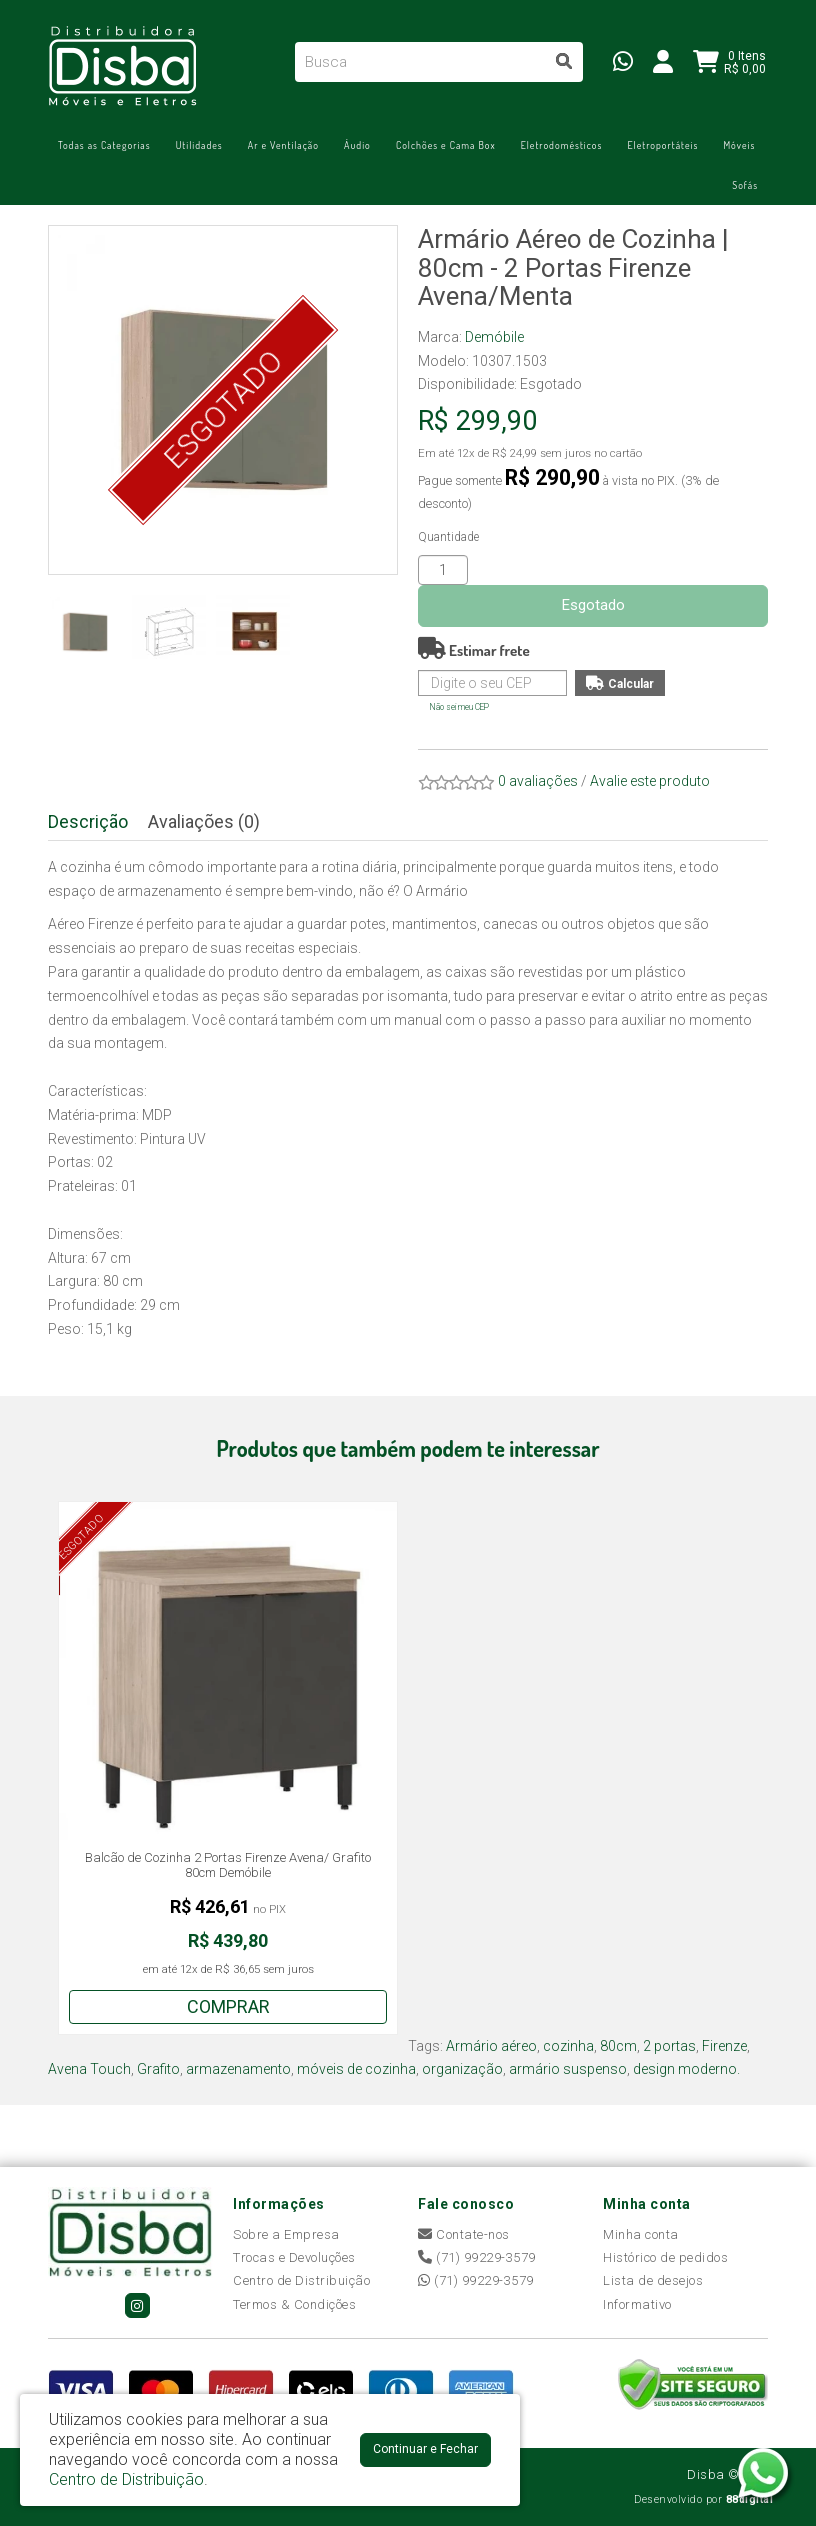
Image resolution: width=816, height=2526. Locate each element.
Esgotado (593, 605)
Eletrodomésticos (562, 145)
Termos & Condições (294, 2304)
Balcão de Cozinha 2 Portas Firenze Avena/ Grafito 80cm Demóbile (228, 1865)
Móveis (739, 145)
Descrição (88, 821)
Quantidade (448, 537)
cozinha (568, 2046)
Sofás (745, 185)
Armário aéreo (491, 2046)
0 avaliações (538, 781)
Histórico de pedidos (665, 2257)
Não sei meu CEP (459, 707)
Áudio (357, 145)
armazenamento (238, 2069)
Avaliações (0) (204, 821)
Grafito (158, 2069)
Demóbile (494, 337)
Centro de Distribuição (301, 2280)
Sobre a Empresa (286, 2234)
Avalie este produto (650, 781)
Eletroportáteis (662, 145)
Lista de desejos (653, 2280)
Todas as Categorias (104, 145)
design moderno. (686, 2069)
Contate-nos (464, 2234)
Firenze (724, 2046)
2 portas (669, 2046)
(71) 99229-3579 (477, 2257)
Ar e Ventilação (283, 145)
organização (462, 2069)
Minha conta (641, 2234)
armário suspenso (568, 2069)
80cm (618, 2046)
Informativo (637, 2304)
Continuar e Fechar (425, 2449)
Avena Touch (89, 2069)
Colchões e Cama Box (446, 145)
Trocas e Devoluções (294, 2257)
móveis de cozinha (356, 2069)
